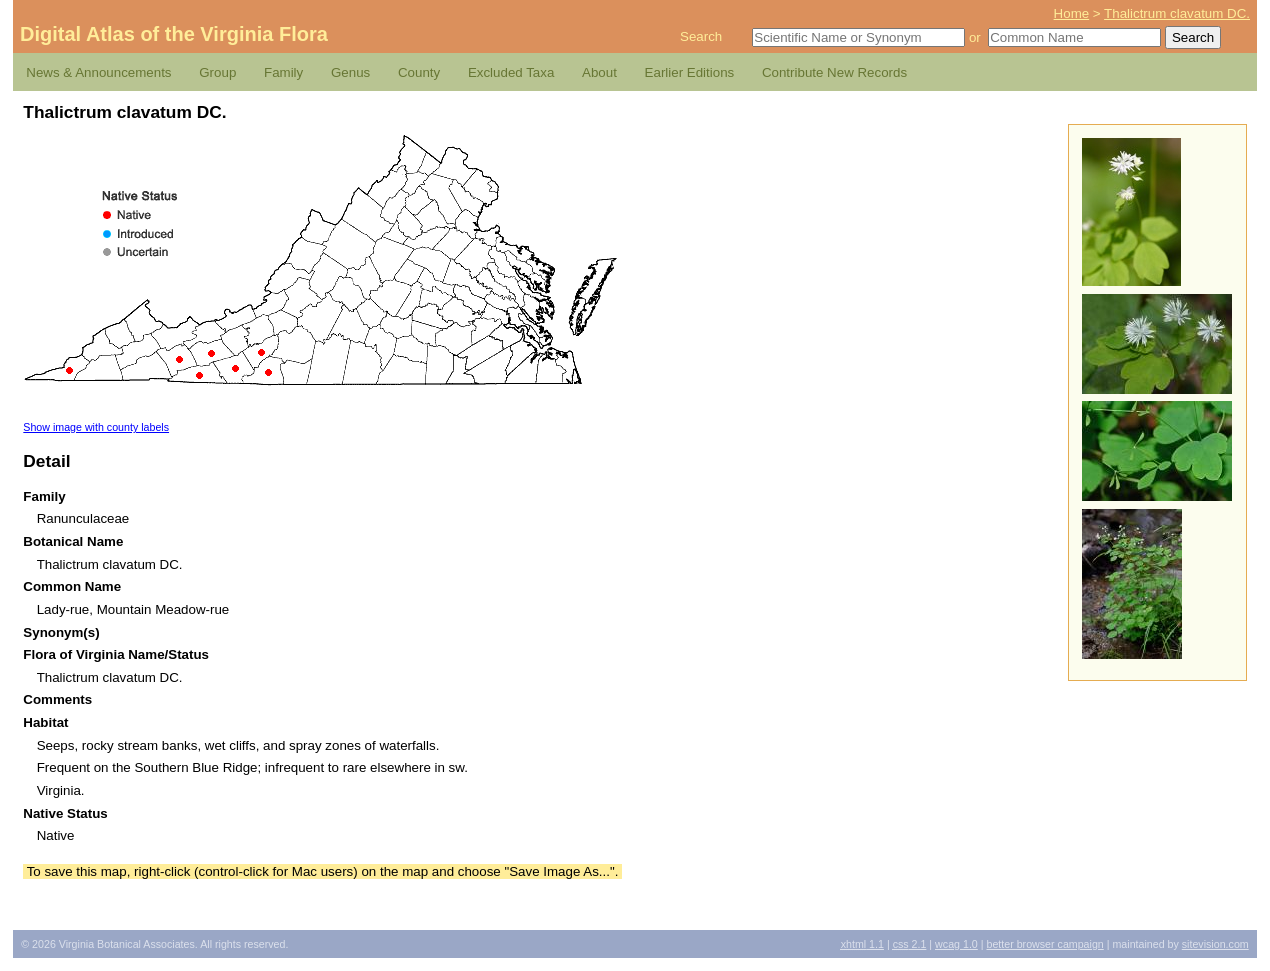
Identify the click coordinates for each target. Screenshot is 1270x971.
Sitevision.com (1215, 944)
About (599, 72)
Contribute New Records (834, 72)
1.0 (956, 944)
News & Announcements (98, 72)
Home (1072, 13)
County (419, 72)
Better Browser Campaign (1044, 944)
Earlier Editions (690, 72)
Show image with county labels (96, 427)
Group (217, 72)
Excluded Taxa (511, 72)
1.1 (862, 944)
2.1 (910, 944)
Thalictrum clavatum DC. (1177, 13)
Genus (350, 72)
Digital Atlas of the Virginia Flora (174, 34)
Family (283, 72)
